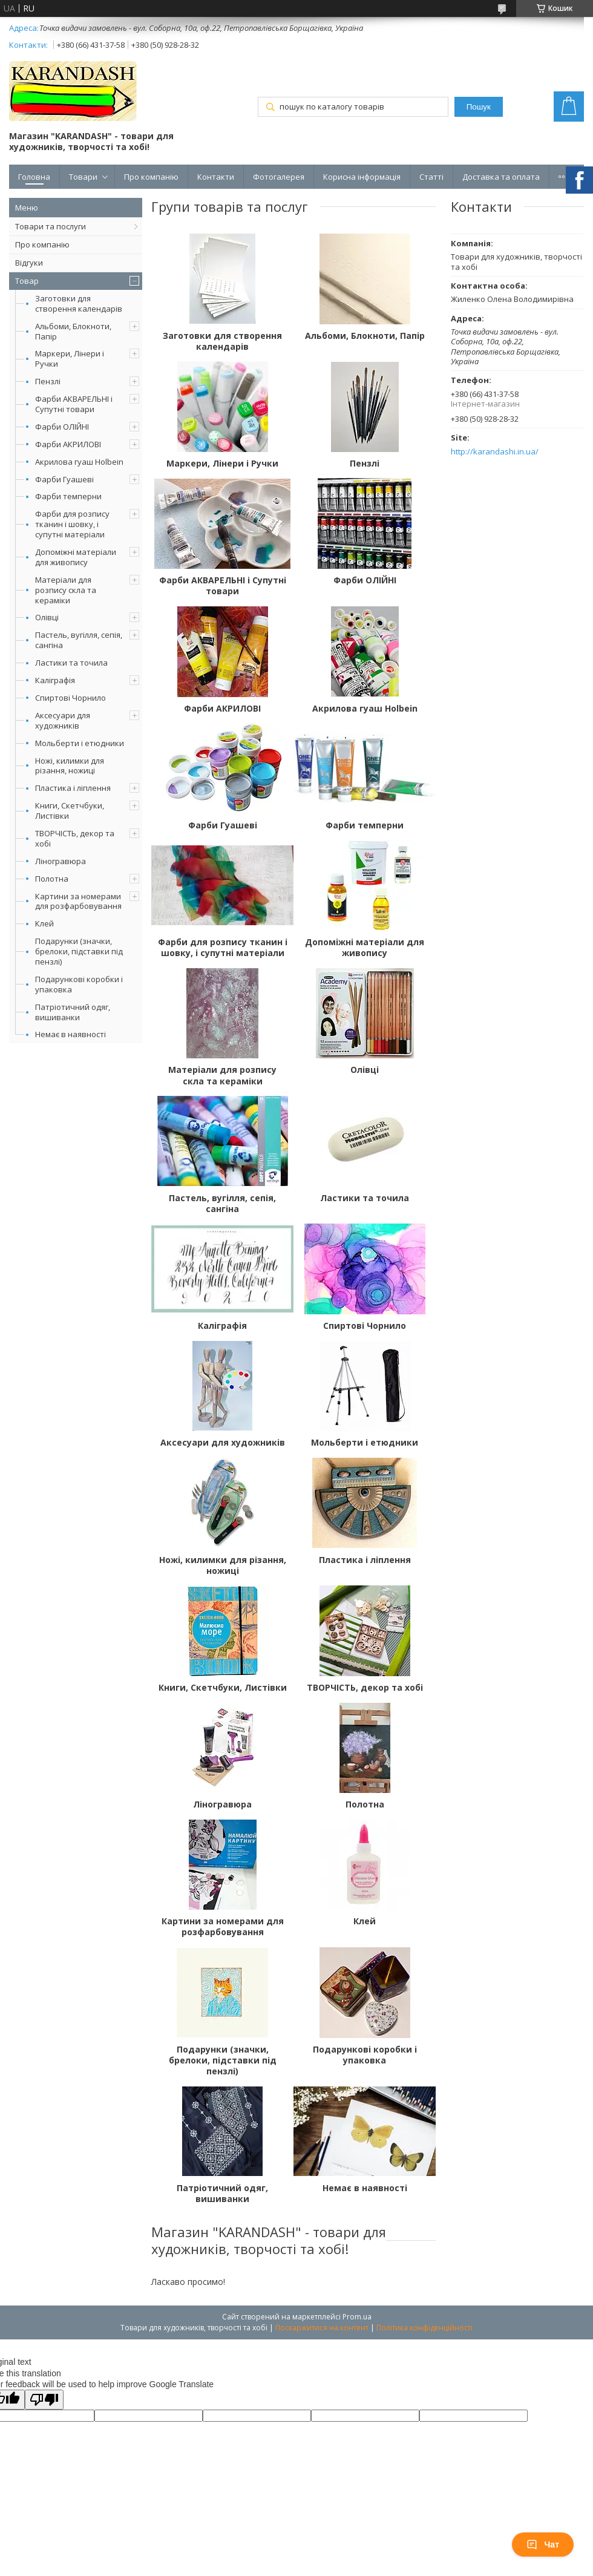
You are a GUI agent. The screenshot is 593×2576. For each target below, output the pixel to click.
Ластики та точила (71, 662)
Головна (34, 176)
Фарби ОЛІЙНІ (62, 426)
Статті (431, 176)
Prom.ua (357, 2317)
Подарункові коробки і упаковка (79, 984)
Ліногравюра (60, 861)
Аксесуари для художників (62, 720)
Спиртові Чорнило (70, 697)
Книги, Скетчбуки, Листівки (69, 810)
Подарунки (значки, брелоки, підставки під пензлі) (79, 951)
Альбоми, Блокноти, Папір (73, 331)
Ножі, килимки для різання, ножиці (69, 765)
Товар (27, 280)
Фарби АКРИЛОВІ (68, 444)
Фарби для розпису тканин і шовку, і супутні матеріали (72, 524)
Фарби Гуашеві (64, 479)
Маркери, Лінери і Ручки (69, 358)
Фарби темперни (68, 496)
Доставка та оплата (501, 176)
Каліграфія (55, 680)
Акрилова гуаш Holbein (79, 461)
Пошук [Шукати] (479, 106)
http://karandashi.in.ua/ (495, 452)
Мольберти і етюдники (79, 743)
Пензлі (48, 381)
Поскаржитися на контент (322, 2327)
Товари (83, 176)
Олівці (47, 617)
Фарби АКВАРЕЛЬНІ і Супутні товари (74, 404)
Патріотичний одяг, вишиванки (72, 1012)
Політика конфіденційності (424, 2327)
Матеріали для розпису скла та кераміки (65, 590)
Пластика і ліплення (73, 787)
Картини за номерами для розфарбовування (78, 901)
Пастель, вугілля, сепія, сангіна (78, 640)
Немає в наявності (70, 1034)
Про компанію (151, 176)
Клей (44, 923)
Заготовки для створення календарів (78, 303)
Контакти (215, 176)
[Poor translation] (44, 2400)
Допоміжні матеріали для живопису (75, 557)
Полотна (51, 878)
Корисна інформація (362, 176)
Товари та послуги (50, 226)
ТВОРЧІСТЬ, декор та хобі (74, 838)
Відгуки (29, 262)
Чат (542, 2544)
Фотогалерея (278, 176)
